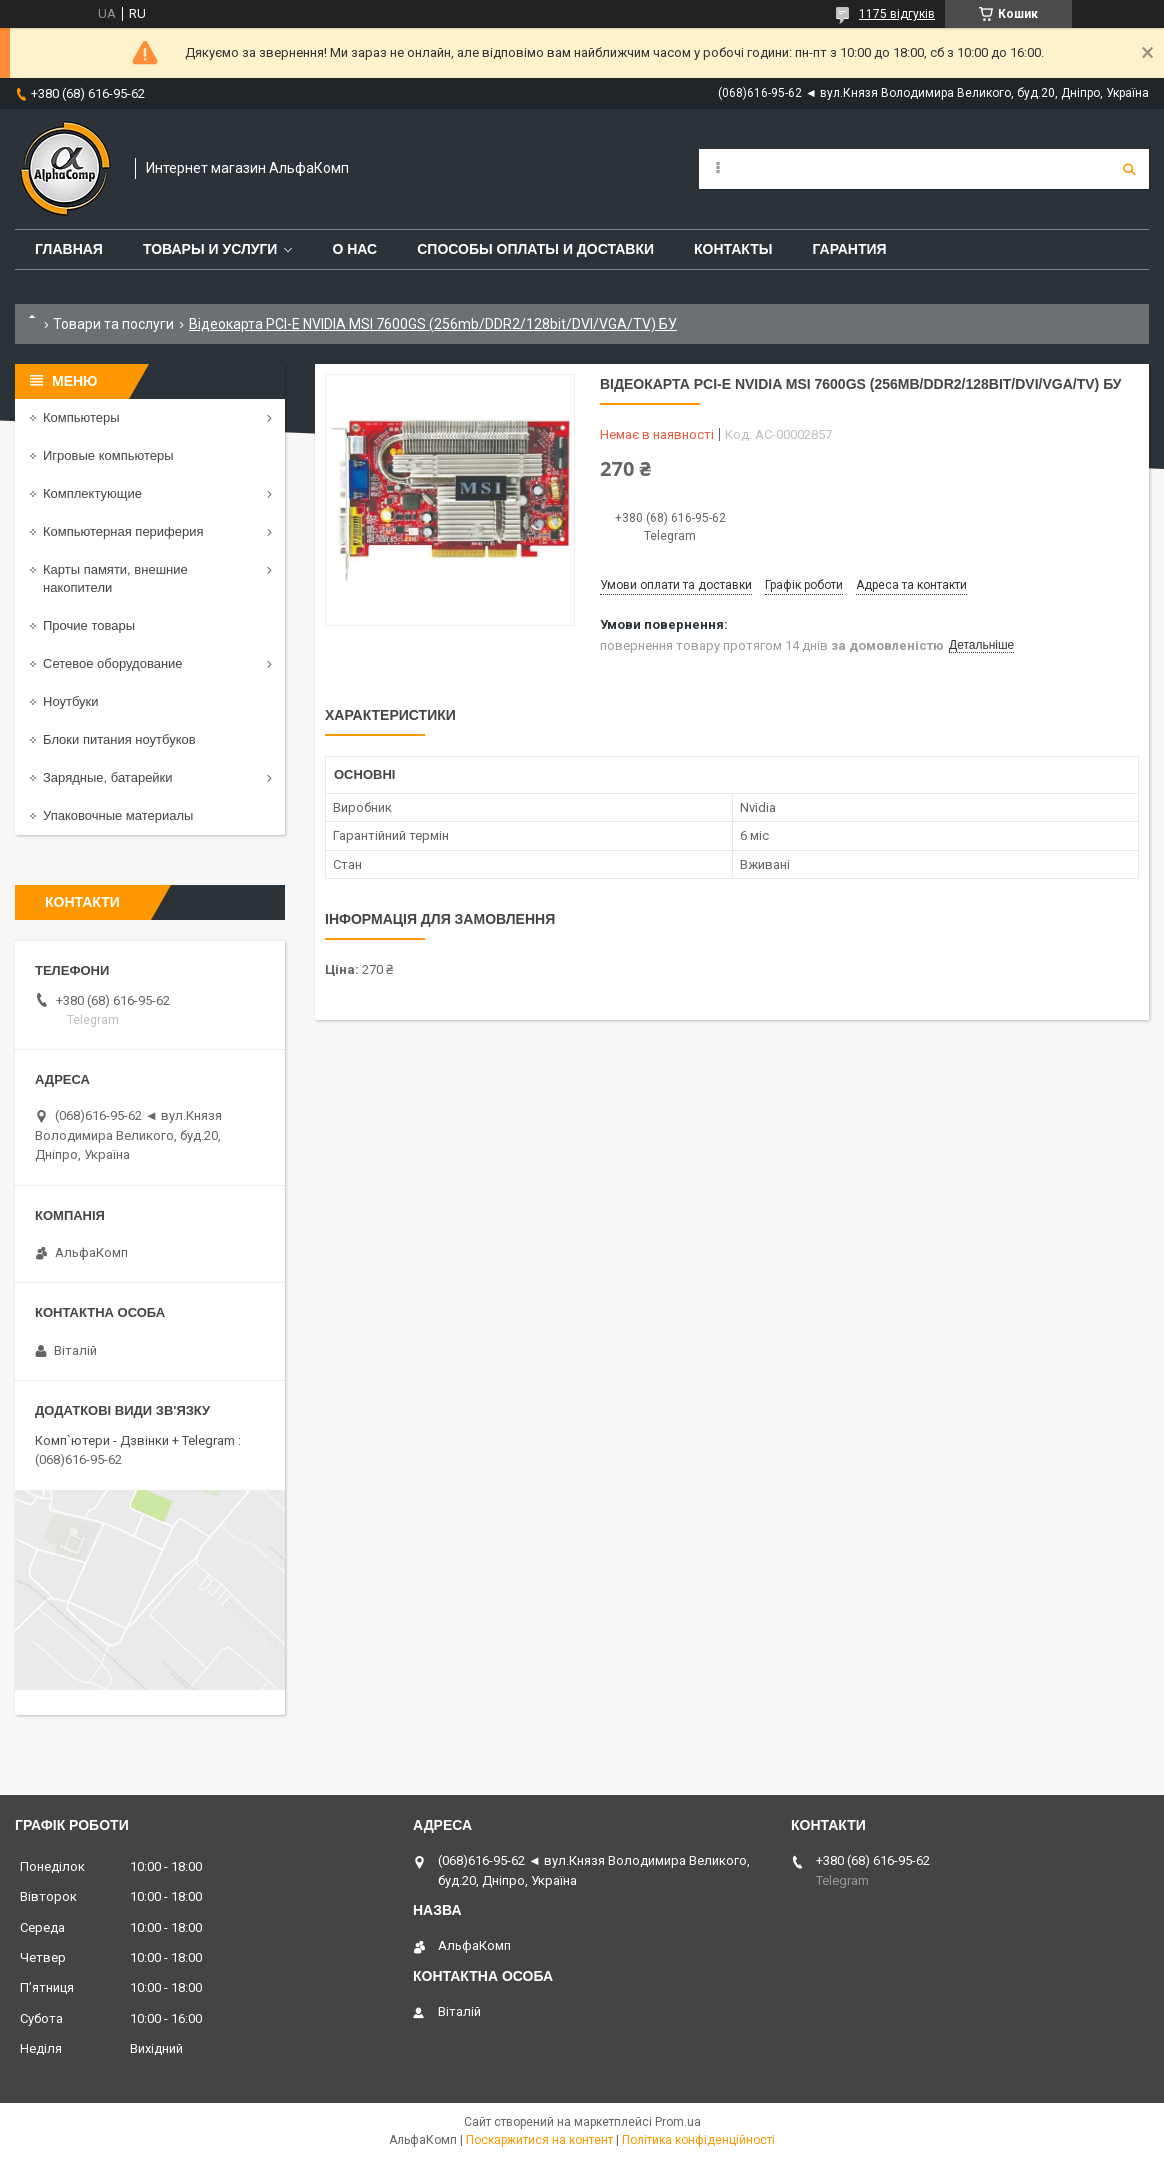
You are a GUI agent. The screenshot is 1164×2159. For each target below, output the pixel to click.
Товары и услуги (210, 249)
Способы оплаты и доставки (535, 249)
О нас (354, 249)
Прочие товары (89, 625)
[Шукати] (1129, 169)
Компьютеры (81, 417)
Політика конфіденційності (698, 2140)
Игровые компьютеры (108, 455)
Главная (69, 249)
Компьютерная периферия (123, 531)
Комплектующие (92, 493)
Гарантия (849, 249)
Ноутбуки (71, 701)
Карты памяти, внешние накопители (115, 578)
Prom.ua (678, 2122)
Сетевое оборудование (113, 663)
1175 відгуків (897, 14)
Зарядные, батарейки (108, 777)
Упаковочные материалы (118, 815)
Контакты (733, 249)
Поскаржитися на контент (539, 2140)
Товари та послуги (113, 324)
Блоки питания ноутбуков (119, 739)
